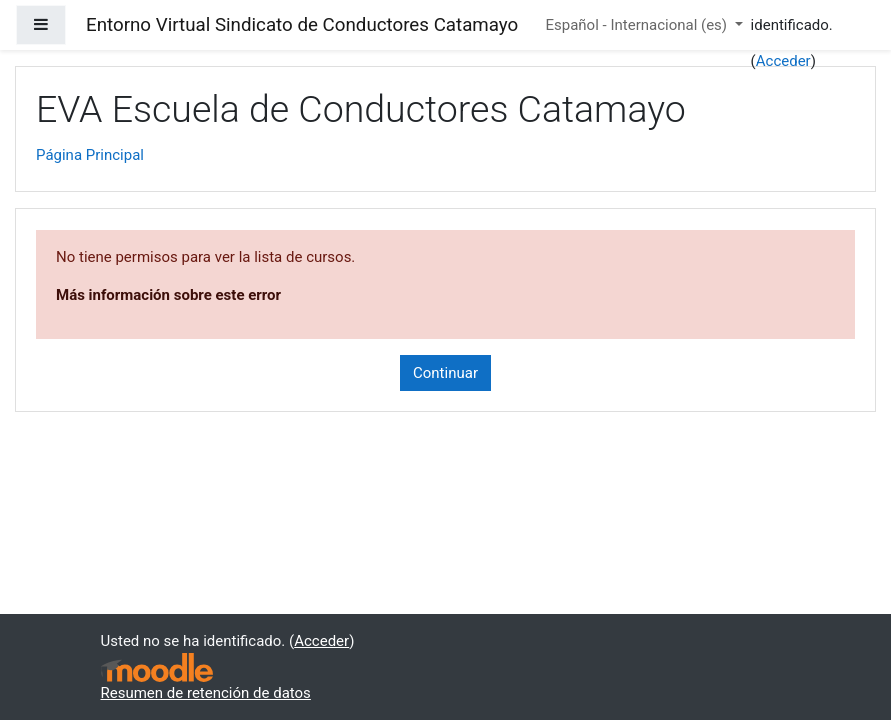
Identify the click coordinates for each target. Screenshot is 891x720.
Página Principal (90, 155)
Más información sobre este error (168, 295)
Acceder (783, 61)
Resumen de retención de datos (206, 693)
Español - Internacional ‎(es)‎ (637, 25)
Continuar (445, 373)
